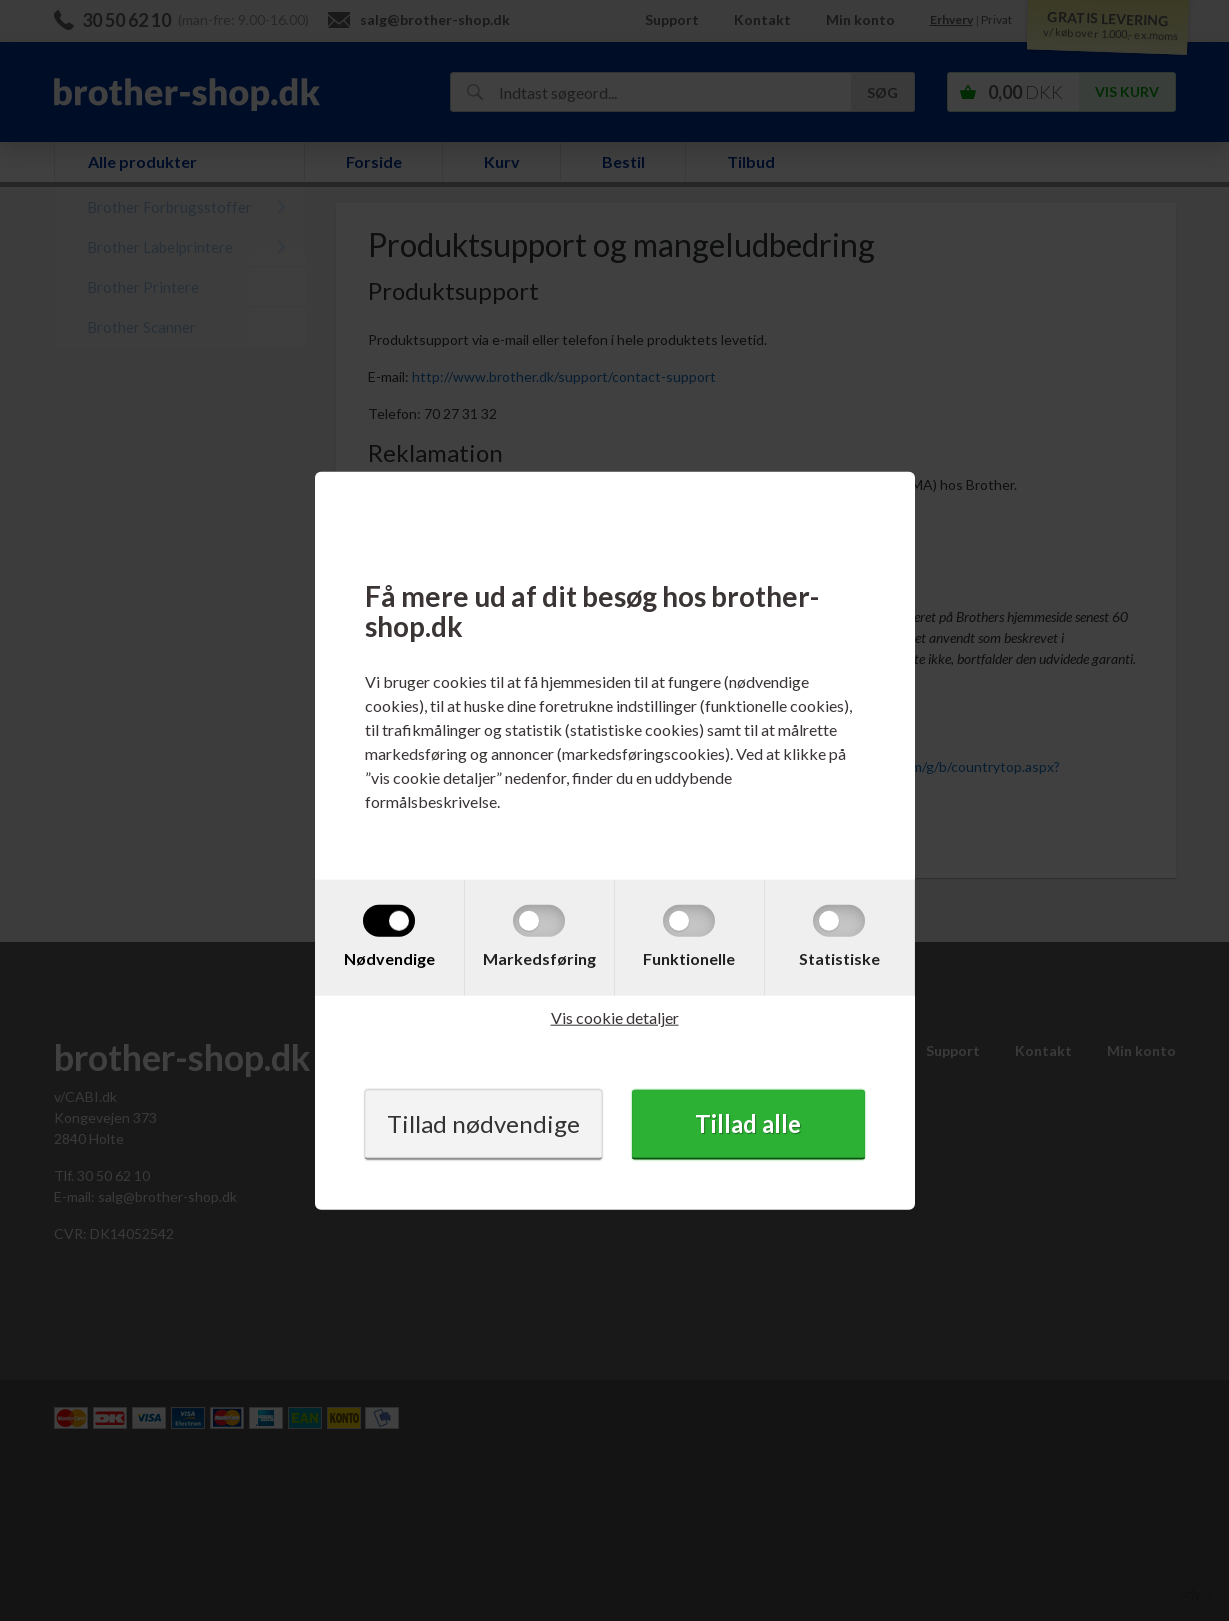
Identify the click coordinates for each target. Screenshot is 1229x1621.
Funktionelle (689, 958)
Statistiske (839, 958)
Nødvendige (389, 958)
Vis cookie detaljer (615, 1017)
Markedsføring (539, 958)
